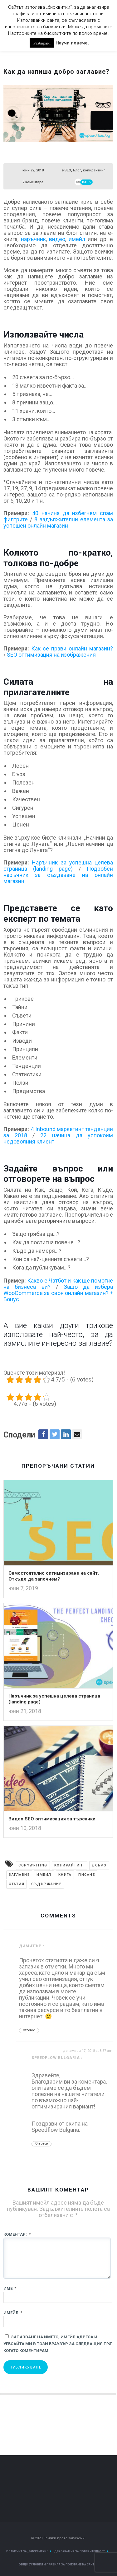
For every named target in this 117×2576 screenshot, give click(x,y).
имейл (77, 239)
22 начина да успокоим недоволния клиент (58, 1138)
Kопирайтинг (69, 1865)
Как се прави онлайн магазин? (72, 648)
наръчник (33, 239)
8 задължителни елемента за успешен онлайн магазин (58, 522)
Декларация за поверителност (79, 2551)
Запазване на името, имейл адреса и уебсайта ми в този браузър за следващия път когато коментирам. (57, 2344)
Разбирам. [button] (42, 43)
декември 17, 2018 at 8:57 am (87, 2051)
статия (16, 1884)
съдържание (46, 1884)
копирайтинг (94, 170)
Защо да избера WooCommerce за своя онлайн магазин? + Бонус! (58, 1292)
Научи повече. (72, 43)
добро (99, 1865)
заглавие (19, 1875)
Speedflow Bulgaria (56, 2058)
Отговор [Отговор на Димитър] (29, 2030)
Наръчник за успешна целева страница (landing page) (58, 865)
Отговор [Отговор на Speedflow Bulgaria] (41, 2143)
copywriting (32, 1865)
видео (57, 239)
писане (86, 1875)
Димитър (30, 1946)
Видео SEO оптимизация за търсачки (51, 1819)
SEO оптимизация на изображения (51, 654)
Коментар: (17, 2234)
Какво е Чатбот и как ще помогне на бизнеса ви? (58, 1283)
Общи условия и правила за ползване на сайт (56, 2564)
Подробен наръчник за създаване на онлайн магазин (58, 874)
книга (65, 1875)
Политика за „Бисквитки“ (27, 2551)
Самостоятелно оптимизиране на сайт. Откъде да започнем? (53, 1576)
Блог (77, 170)
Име (9, 2288)
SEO (68, 170)
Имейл (12, 2312)
